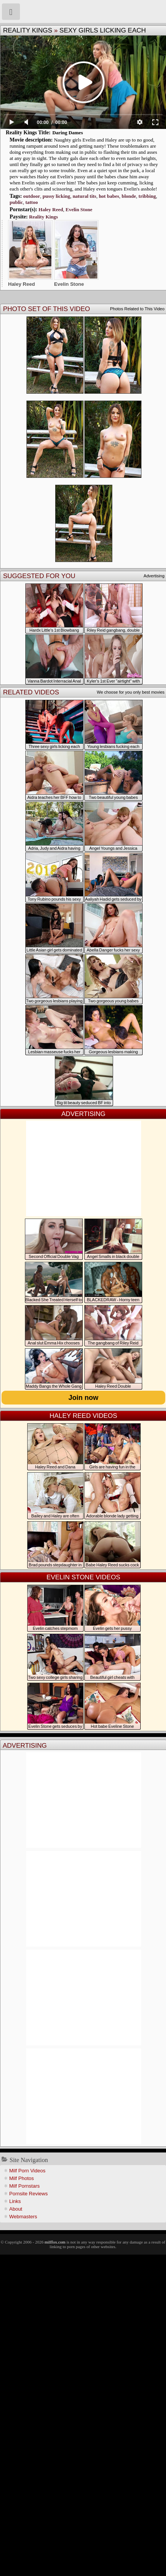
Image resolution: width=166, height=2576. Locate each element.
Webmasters (23, 2216)
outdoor (31, 196)
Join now (84, 1397)
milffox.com (54, 2242)
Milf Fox (83, 11)
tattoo (31, 202)
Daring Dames (67, 132)
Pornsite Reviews (28, 2193)
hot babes (109, 196)
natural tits (84, 196)
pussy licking (56, 196)
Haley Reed (51, 209)
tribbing (147, 196)
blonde (129, 196)
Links (15, 2201)
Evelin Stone (79, 209)
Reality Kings (27, 30)
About (15, 2209)
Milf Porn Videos (27, 2171)
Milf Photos (21, 2178)
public (16, 202)
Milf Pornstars (24, 2186)
